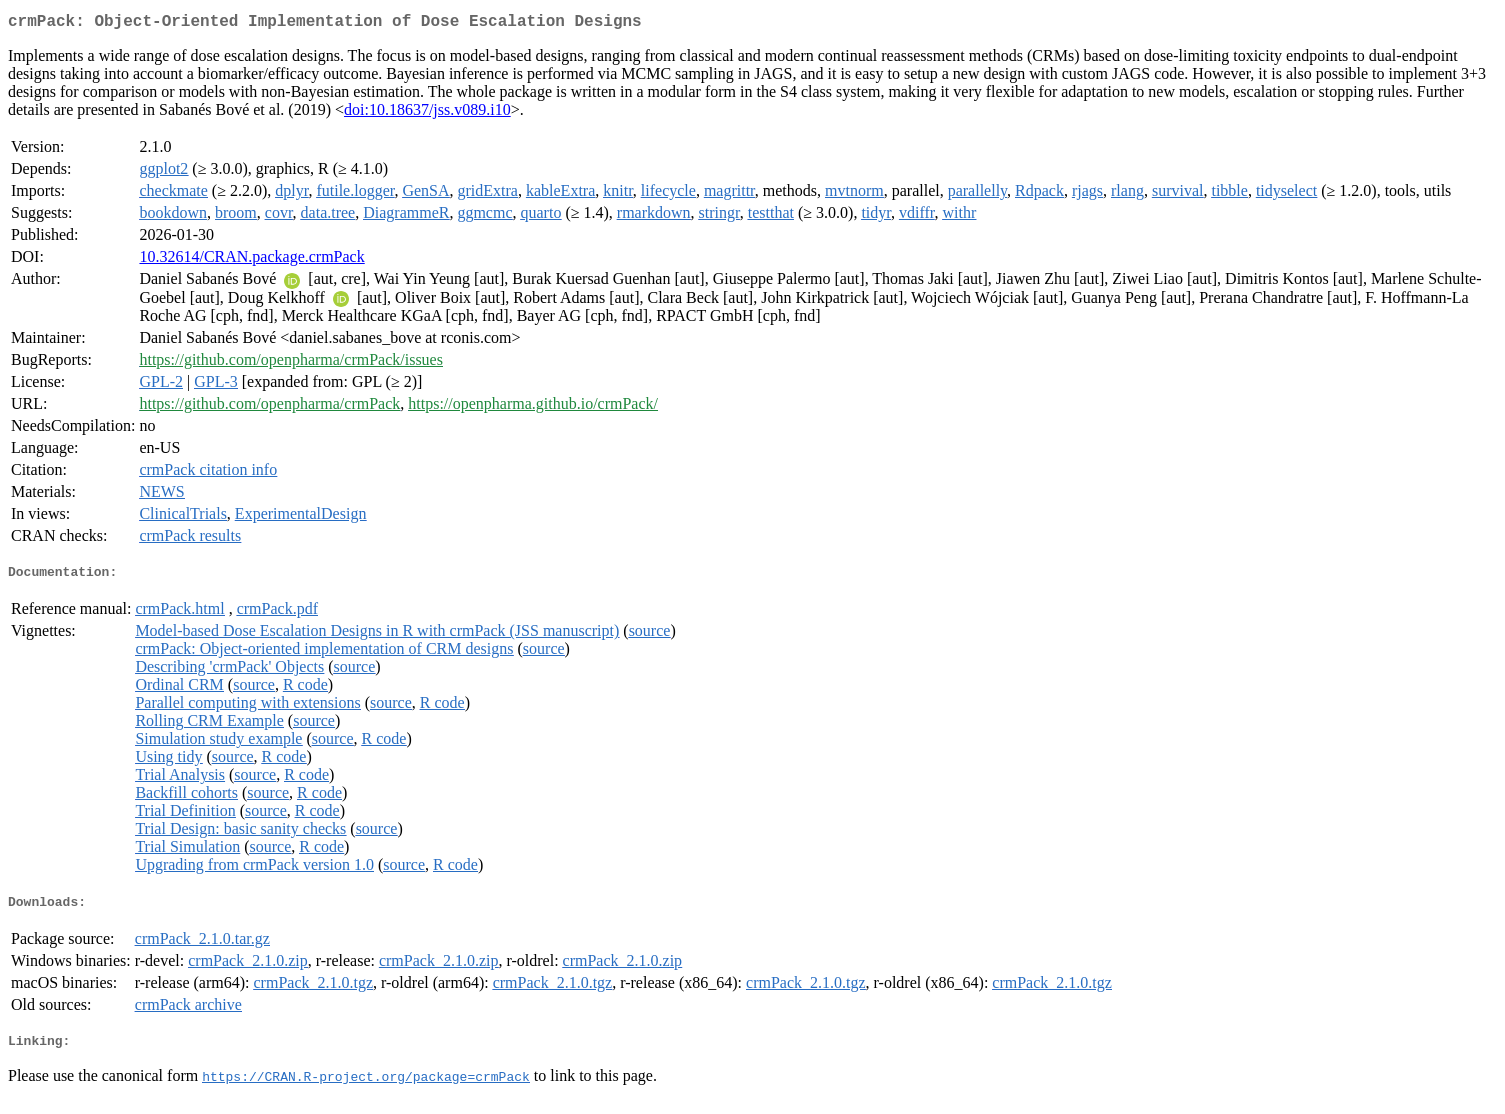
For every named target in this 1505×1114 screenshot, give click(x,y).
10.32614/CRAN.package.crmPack (251, 260)
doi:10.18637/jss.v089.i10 (427, 113)
